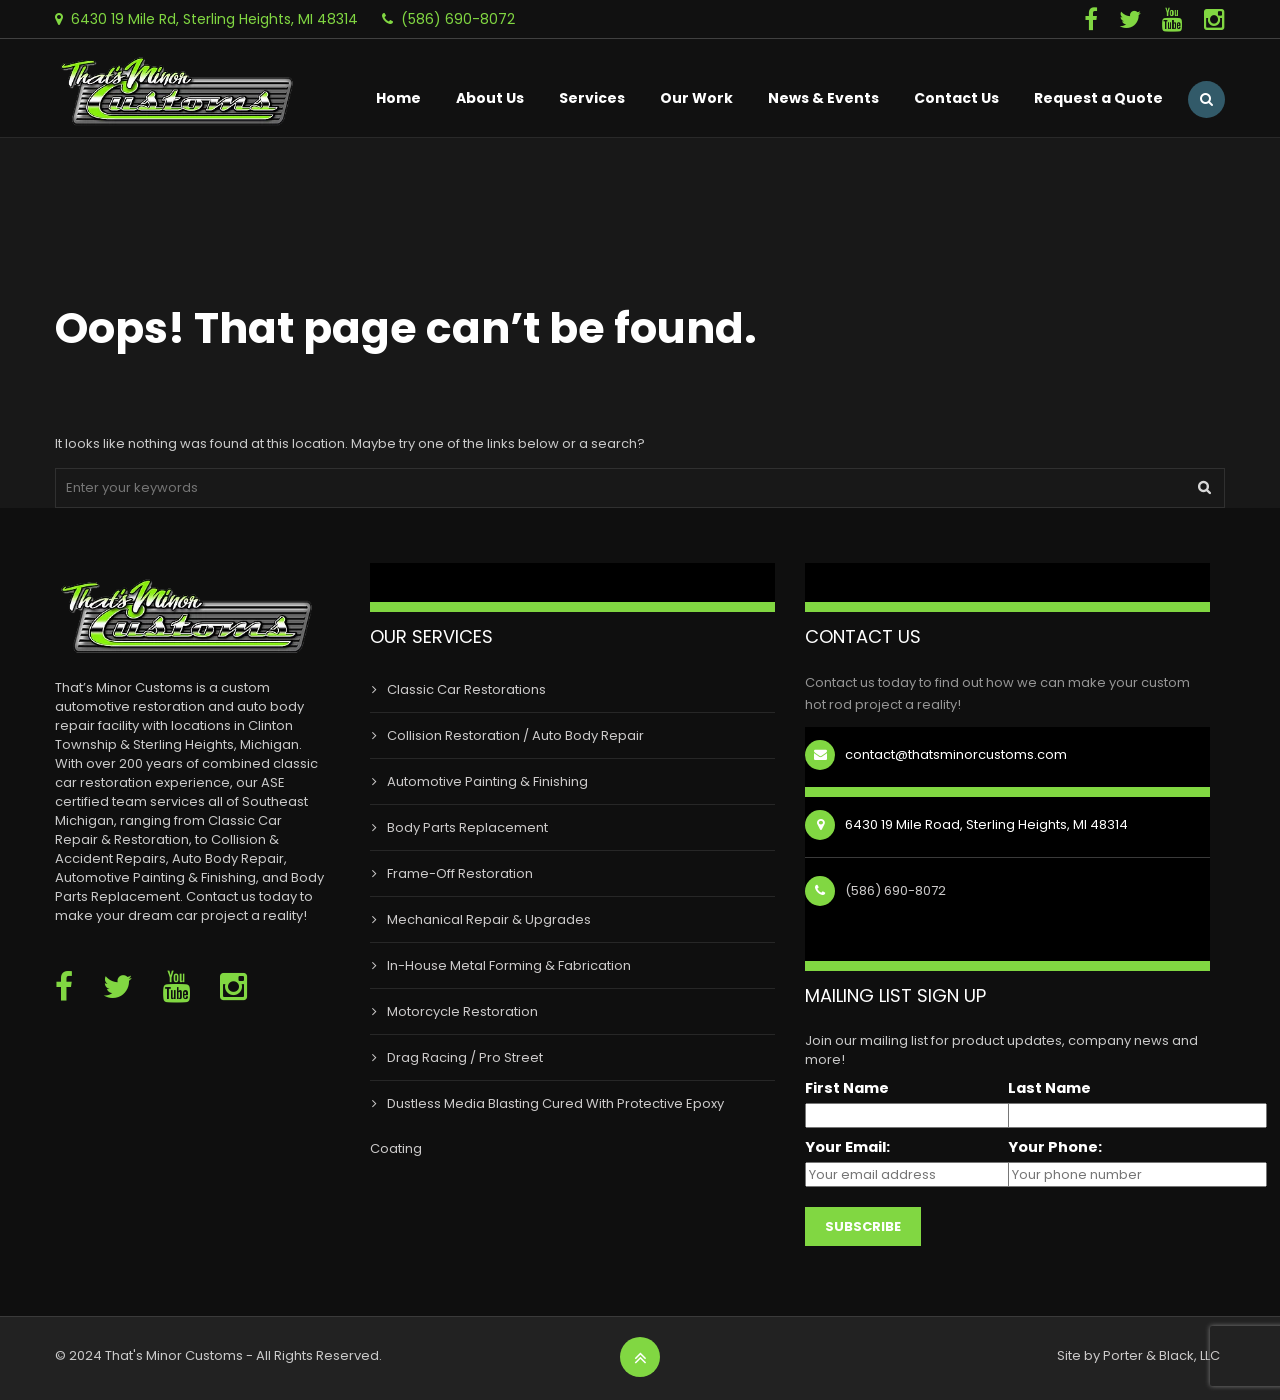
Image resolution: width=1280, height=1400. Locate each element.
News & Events (823, 98)
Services (592, 98)
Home (398, 98)
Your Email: (847, 1147)
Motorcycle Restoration (462, 1011)
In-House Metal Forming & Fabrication (509, 965)
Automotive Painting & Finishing (487, 781)
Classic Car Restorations (466, 689)
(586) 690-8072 (458, 19)
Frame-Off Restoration (460, 873)
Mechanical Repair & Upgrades (489, 919)
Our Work (696, 98)
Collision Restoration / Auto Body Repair (515, 735)
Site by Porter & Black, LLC (1138, 1355)
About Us (490, 98)
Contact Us (956, 98)
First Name (847, 1088)
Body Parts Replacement (467, 827)
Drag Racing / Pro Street (465, 1057)
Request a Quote (1098, 98)
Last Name (1049, 1088)
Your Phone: (1055, 1147)
